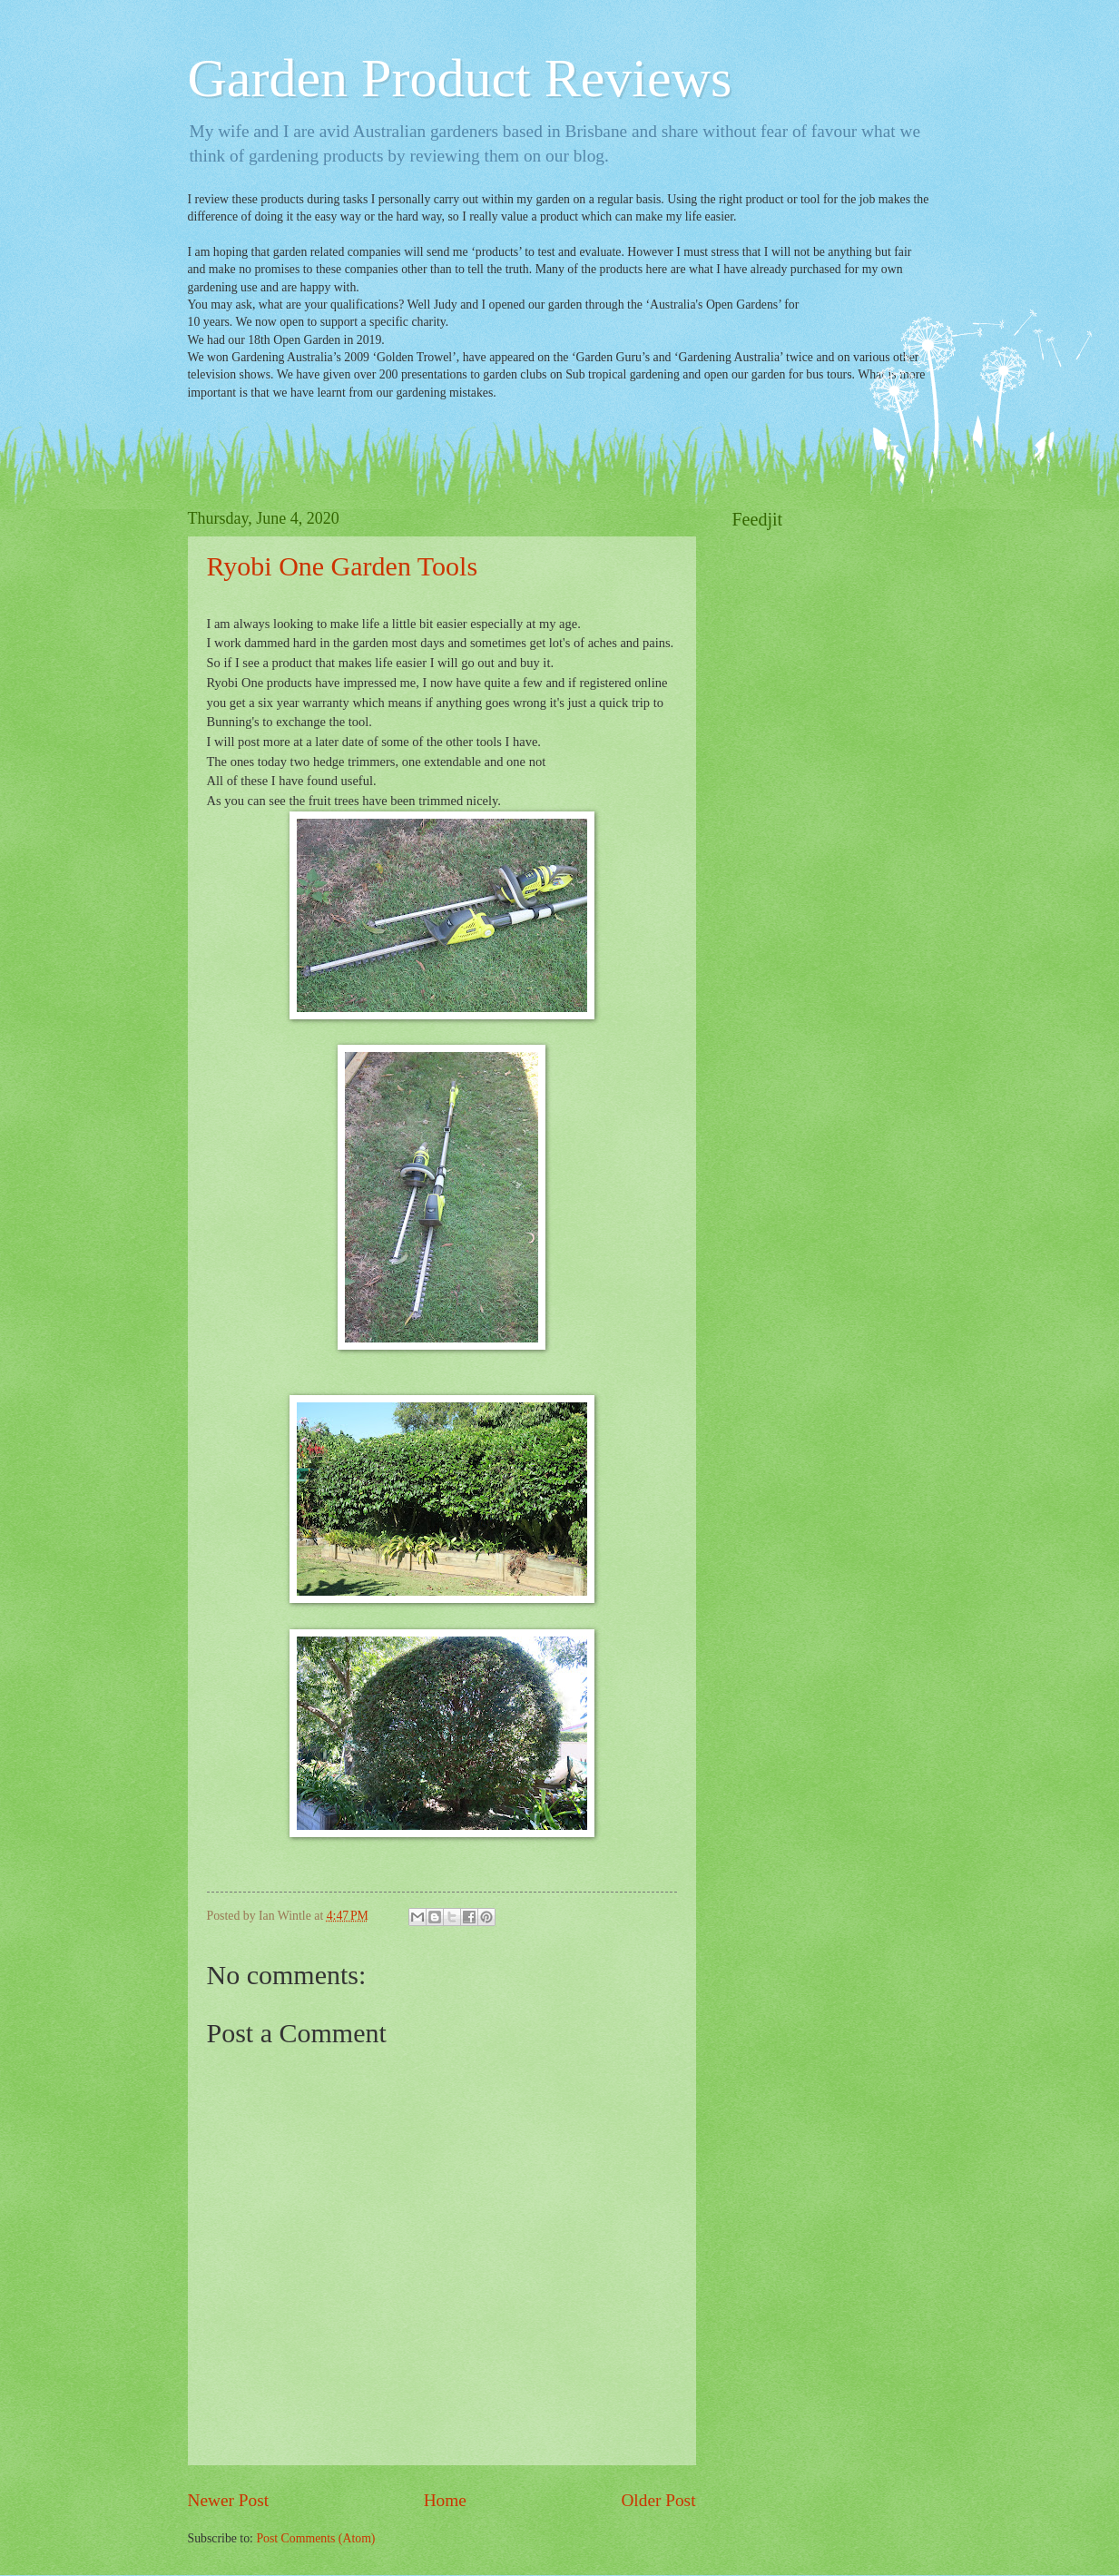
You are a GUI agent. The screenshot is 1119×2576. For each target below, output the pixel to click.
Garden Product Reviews (460, 78)
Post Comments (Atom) (315, 2538)
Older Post (658, 2500)
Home (445, 2500)
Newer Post (229, 2500)
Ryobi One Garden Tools (342, 566)
